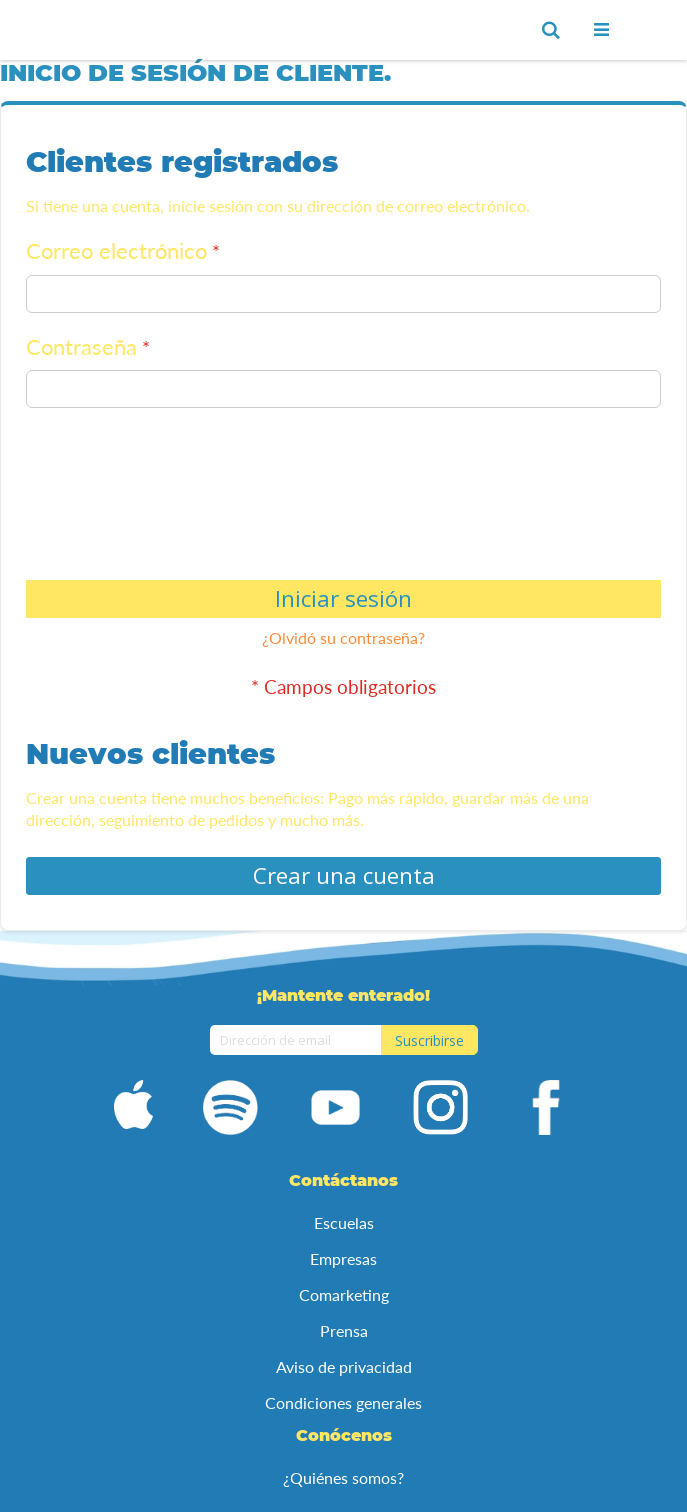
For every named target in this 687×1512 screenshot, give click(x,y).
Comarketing (344, 1294)
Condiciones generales (343, 1402)
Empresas (343, 1258)
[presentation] (108, 498)
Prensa (344, 1330)
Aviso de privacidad (344, 1366)
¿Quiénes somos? (343, 1477)
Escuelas (344, 1222)
